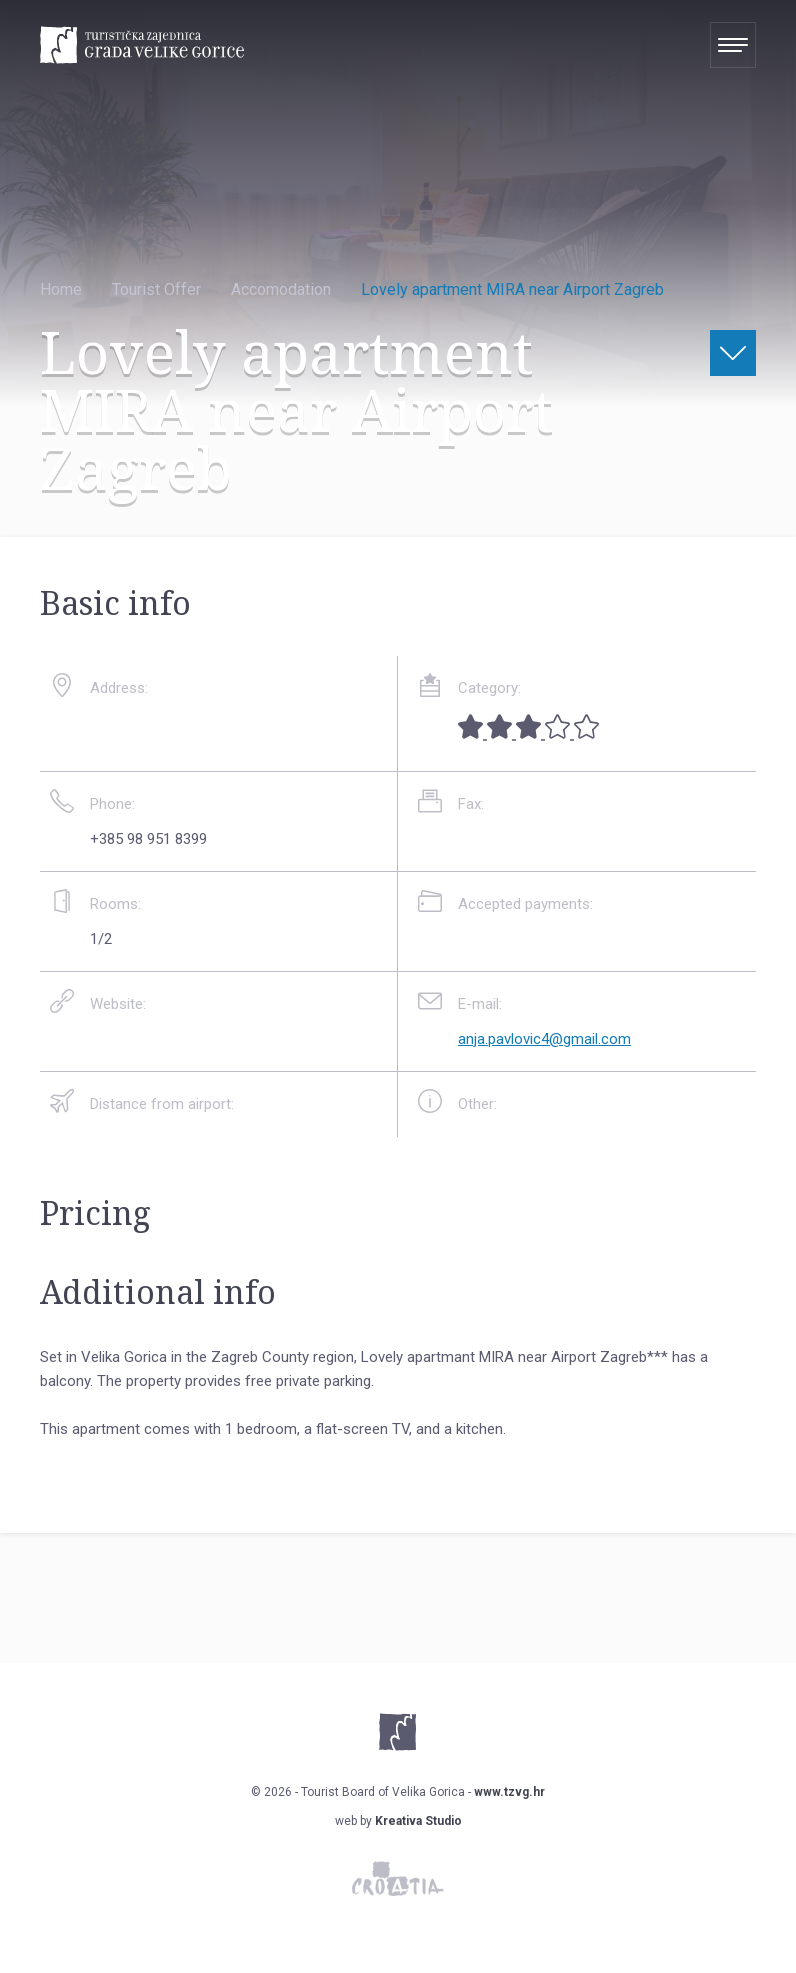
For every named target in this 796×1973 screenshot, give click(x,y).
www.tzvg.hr (509, 1792)
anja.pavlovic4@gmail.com (544, 1039)
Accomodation (281, 289)
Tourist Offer (156, 289)
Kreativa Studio (418, 1821)
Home (61, 289)
